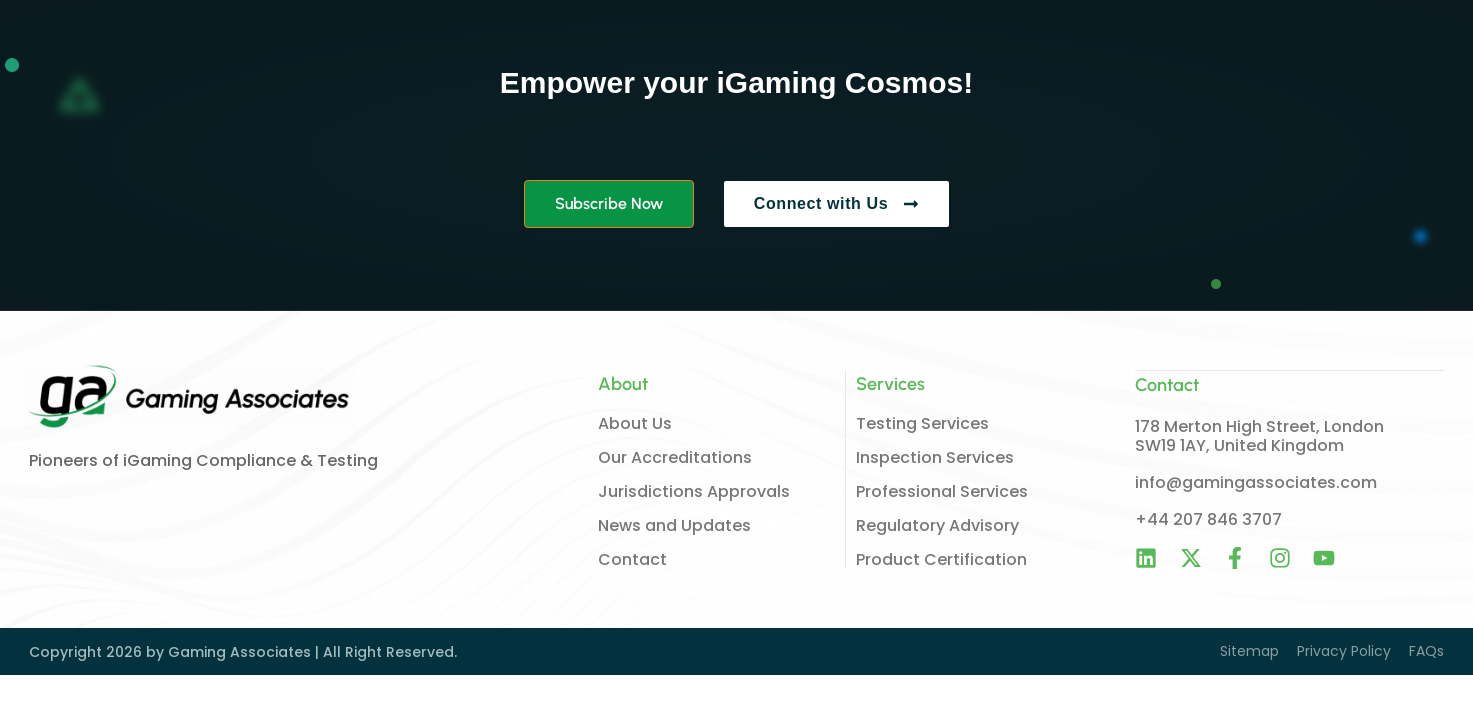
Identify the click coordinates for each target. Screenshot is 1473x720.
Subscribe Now (609, 203)
